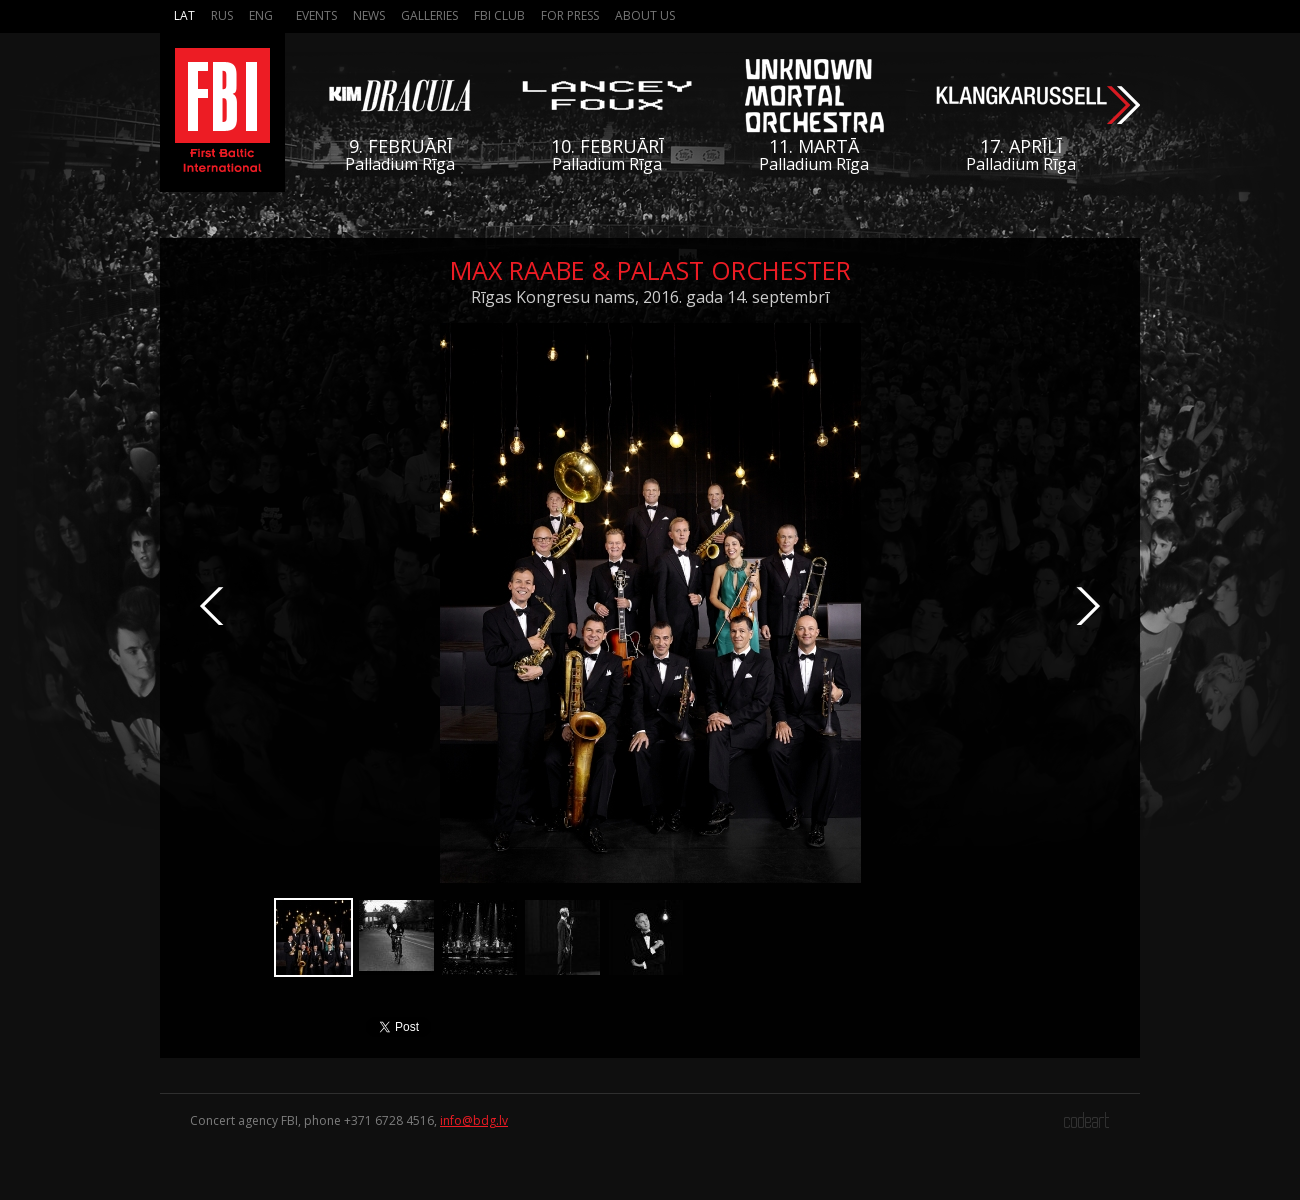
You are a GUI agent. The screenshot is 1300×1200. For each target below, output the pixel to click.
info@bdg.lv (474, 1120)
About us (645, 15)
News (369, 15)
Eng (261, 15)
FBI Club (499, 15)
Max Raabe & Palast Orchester (650, 270)
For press (570, 15)
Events (316, 15)
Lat (184, 15)
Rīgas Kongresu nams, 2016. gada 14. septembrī (650, 297)
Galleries (429, 15)
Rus (222, 15)
